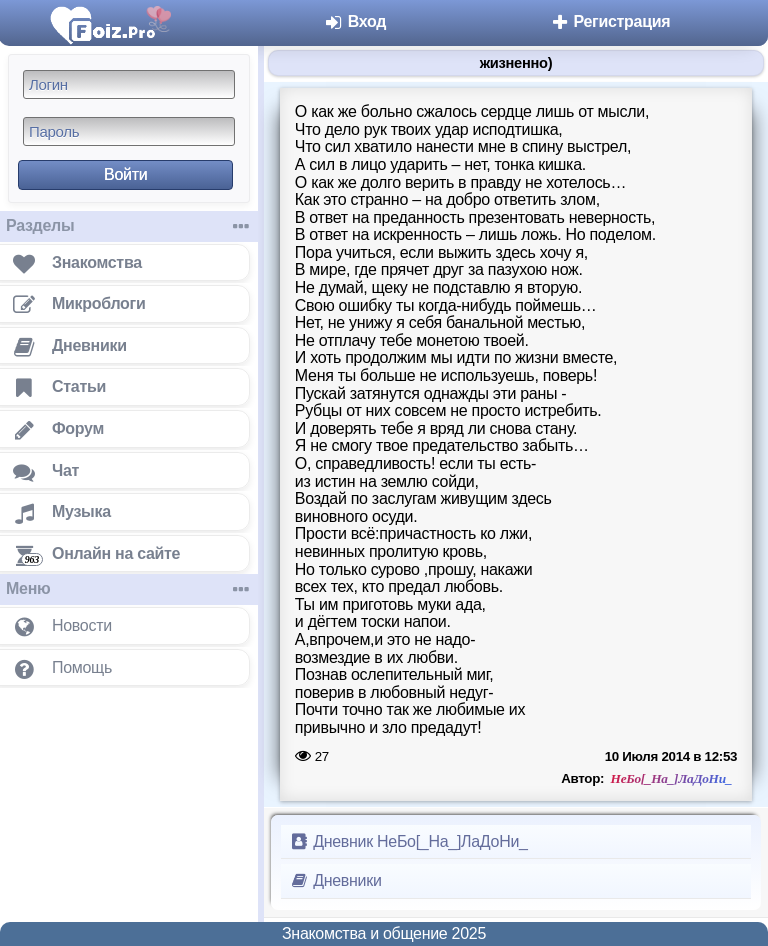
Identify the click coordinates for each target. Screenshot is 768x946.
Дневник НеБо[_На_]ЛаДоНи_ (408, 841)
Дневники (335, 880)
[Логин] (129, 84)
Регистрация (609, 21)
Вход (355, 21)
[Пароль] (129, 131)
